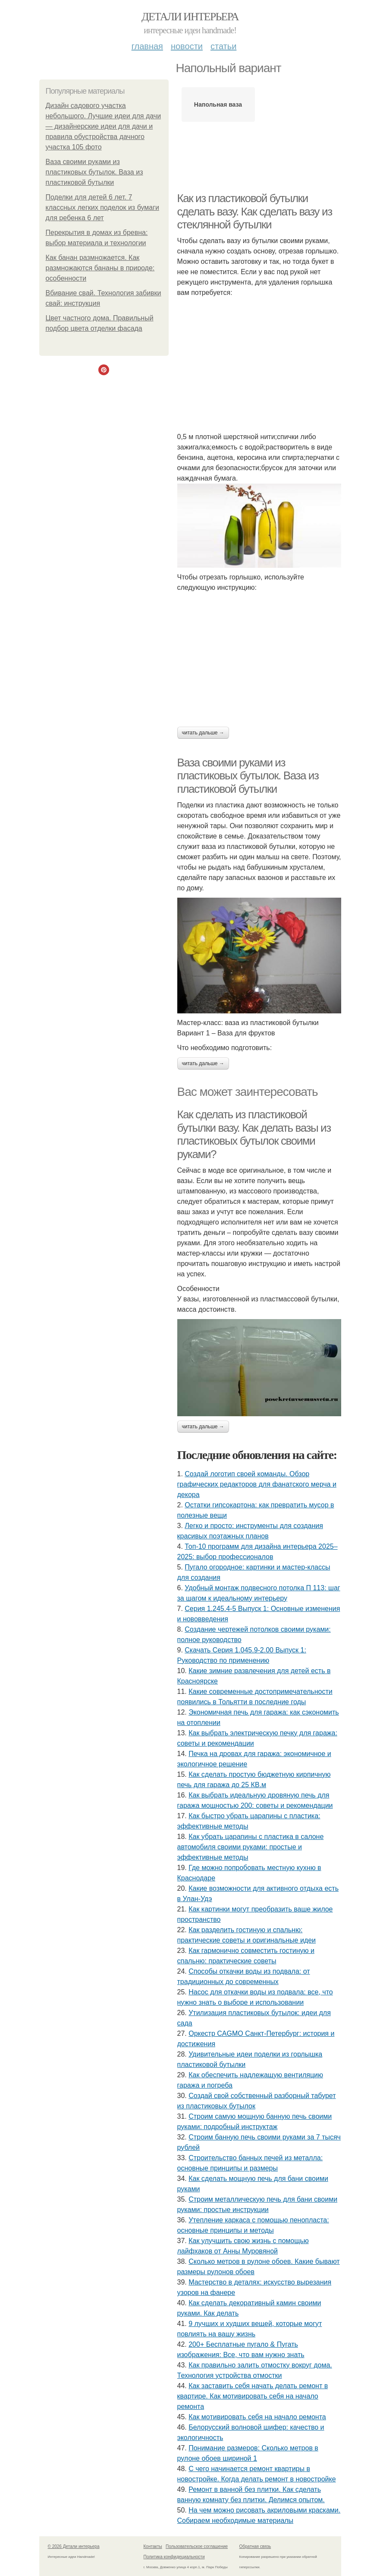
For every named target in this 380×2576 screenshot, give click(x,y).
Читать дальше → (203, 733)
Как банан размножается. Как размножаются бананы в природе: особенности (100, 268)
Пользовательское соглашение (197, 2546)
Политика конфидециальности (174, 2556)
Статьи (223, 46)
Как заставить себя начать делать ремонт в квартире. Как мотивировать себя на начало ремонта (252, 2396)
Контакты (153, 2546)
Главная (147, 46)
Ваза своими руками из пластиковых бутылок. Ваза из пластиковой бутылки (94, 172)
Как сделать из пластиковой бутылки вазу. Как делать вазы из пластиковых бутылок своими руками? (254, 1134)
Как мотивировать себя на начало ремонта (257, 2417)
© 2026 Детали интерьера (74, 2546)
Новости (187, 46)
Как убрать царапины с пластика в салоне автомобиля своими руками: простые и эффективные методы (250, 1847)
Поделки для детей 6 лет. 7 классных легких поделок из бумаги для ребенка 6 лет (102, 207)
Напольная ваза (218, 104)
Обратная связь (255, 2546)
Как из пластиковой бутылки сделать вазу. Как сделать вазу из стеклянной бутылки (254, 211)
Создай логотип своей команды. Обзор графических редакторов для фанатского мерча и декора (256, 1484)
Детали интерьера (190, 16)
